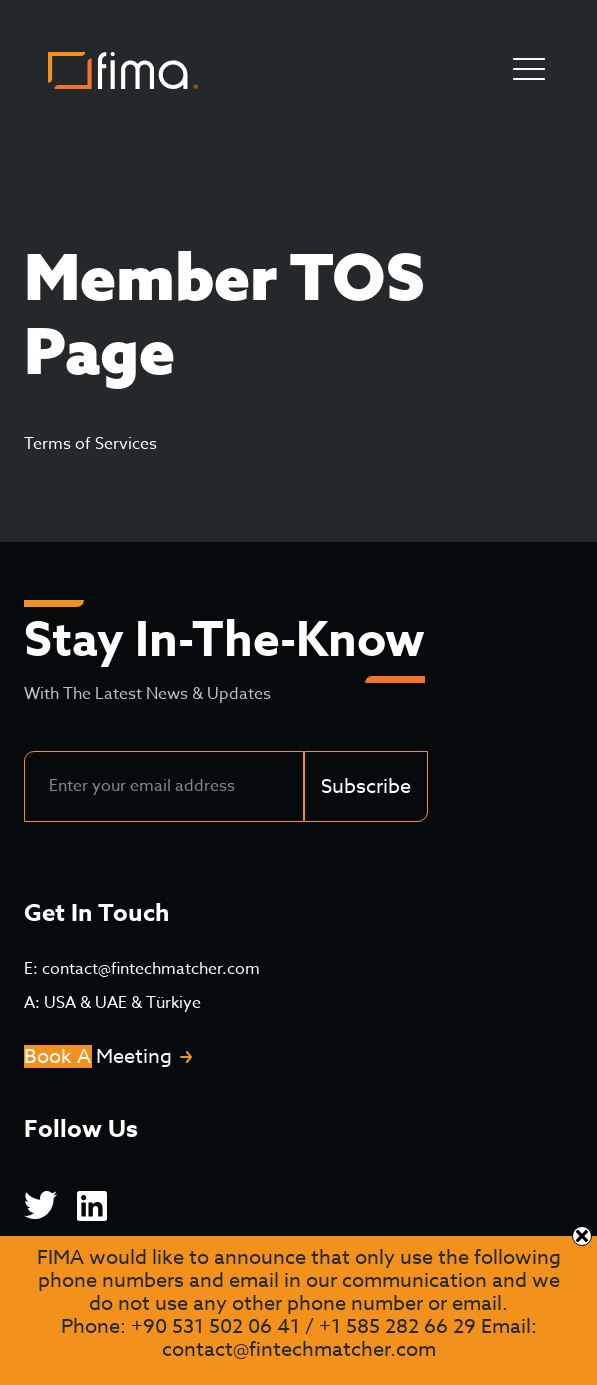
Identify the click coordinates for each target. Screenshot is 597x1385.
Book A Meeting (98, 1056)
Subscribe (366, 786)
